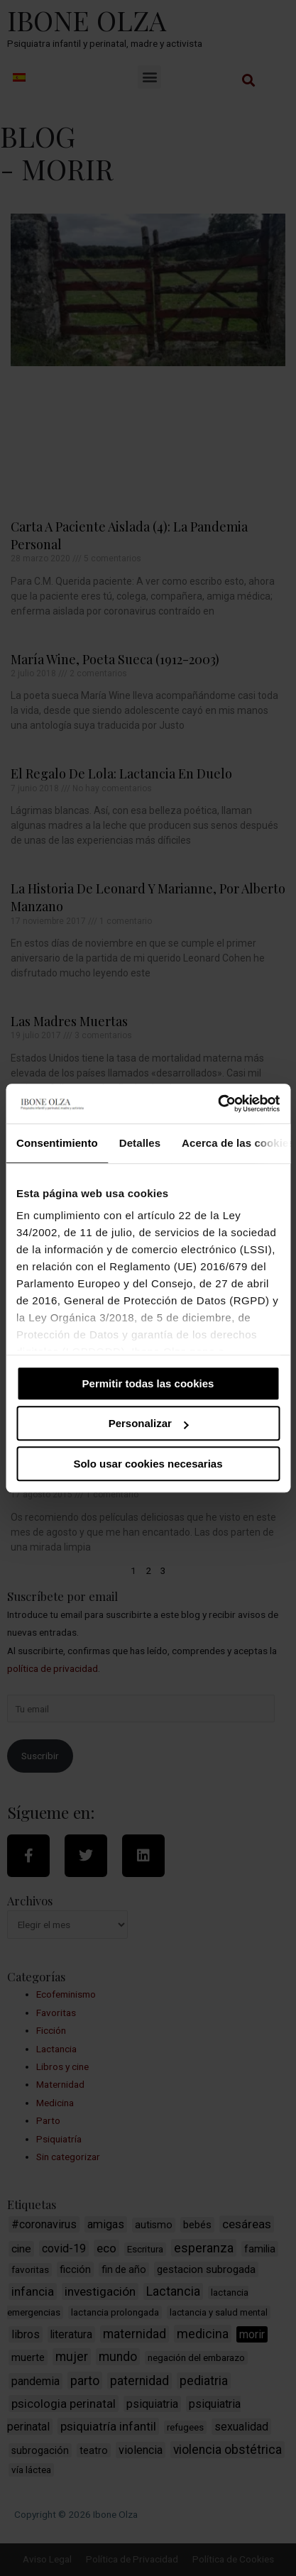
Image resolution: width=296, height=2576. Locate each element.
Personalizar (149, 1423)
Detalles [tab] (139, 1143)
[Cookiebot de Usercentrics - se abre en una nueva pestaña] (217, 1103)
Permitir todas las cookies (148, 1383)
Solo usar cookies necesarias (147, 1464)
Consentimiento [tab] (57, 1143)
